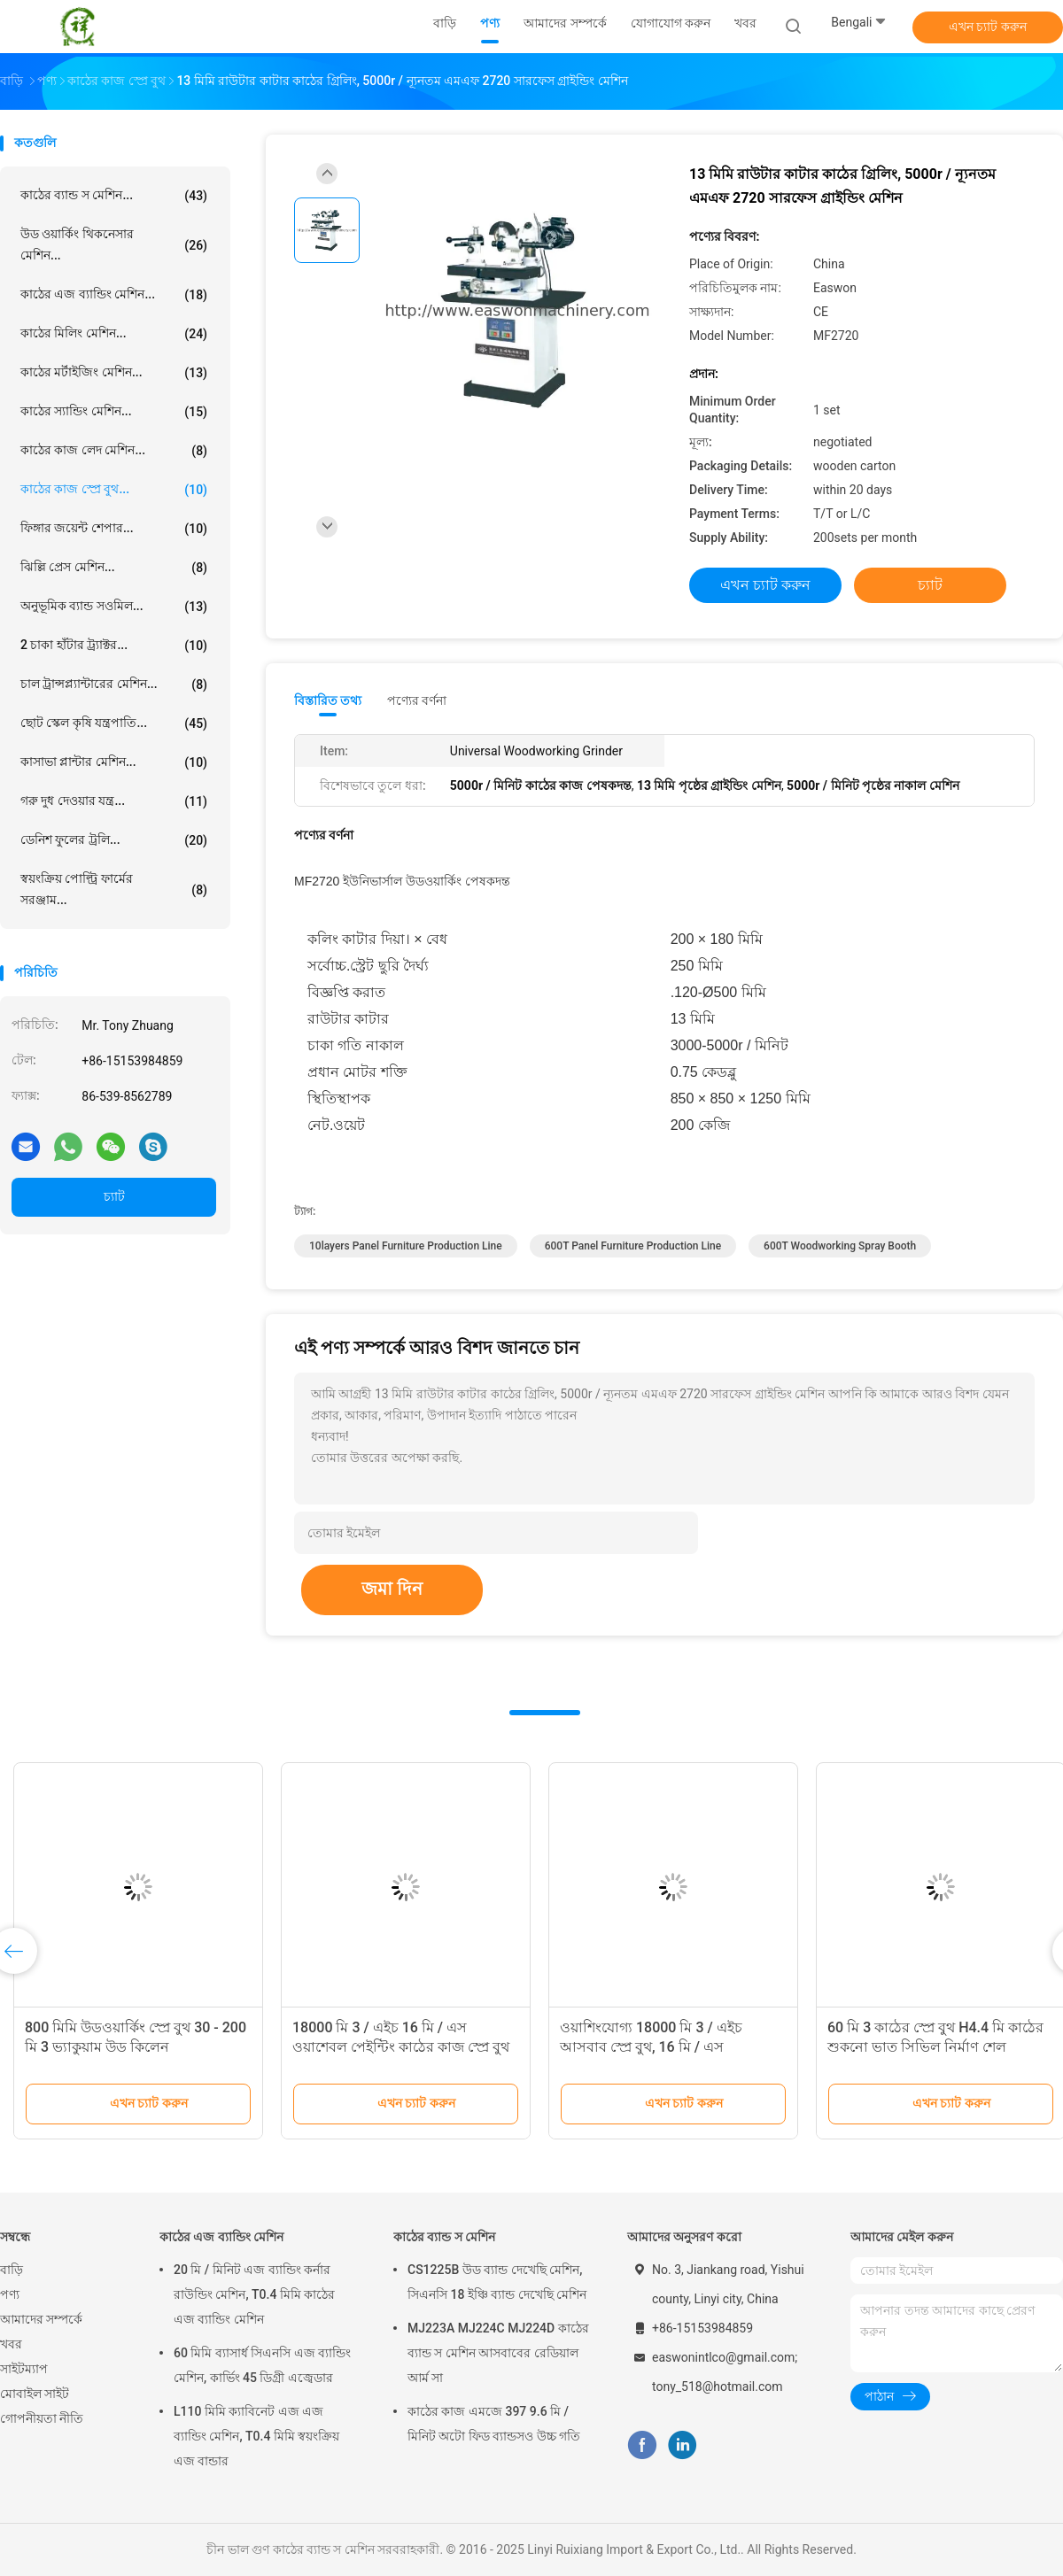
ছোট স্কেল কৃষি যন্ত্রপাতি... (113, 723)
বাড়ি (11, 2270)
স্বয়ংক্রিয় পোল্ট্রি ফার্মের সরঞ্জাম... (113, 889)
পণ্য (9, 2294)
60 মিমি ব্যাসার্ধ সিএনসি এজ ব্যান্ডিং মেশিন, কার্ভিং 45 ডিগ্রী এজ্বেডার (262, 2365)
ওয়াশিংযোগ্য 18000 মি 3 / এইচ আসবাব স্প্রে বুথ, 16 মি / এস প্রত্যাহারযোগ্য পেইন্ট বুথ (651, 2047)
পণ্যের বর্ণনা (416, 700)
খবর (11, 2344)
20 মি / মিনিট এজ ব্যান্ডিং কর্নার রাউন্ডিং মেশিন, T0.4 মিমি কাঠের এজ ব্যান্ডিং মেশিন (254, 2294)
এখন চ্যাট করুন (988, 26)
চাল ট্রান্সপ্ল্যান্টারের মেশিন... (113, 684)
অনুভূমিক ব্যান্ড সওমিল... (113, 606)
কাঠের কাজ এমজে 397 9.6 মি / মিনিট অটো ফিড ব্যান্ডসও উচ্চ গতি (493, 2423)
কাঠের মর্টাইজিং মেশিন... (113, 373)
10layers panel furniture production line (405, 1246)
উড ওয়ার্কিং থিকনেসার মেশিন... (113, 244)
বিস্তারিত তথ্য (328, 700)
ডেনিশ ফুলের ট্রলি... (113, 840)
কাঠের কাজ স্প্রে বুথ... (113, 490)
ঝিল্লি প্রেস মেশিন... (113, 567)
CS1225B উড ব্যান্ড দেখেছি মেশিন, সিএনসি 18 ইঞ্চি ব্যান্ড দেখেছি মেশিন (496, 2282)
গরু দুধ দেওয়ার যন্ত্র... (113, 801)
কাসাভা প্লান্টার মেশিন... (113, 762)
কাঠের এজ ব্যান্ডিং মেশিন (221, 2237)
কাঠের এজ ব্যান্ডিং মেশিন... (113, 295)
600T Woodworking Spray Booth (840, 1246)
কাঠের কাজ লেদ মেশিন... (113, 451)
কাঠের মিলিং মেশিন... (113, 334)
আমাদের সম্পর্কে (41, 2319)
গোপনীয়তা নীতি (41, 2418)
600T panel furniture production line (633, 1246)
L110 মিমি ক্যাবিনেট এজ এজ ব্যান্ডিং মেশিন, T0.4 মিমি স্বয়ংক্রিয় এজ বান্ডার (256, 2436)
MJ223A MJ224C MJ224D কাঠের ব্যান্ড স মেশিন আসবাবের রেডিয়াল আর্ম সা (498, 2353)
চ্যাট (114, 1196)
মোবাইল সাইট (34, 2393)
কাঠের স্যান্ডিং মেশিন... (113, 412)
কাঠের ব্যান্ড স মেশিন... (113, 196)
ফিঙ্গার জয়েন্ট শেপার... (113, 529)
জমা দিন (392, 1588)
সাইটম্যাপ (24, 2369)
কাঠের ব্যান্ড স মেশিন (444, 2237)
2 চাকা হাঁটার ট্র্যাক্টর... (113, 645)
